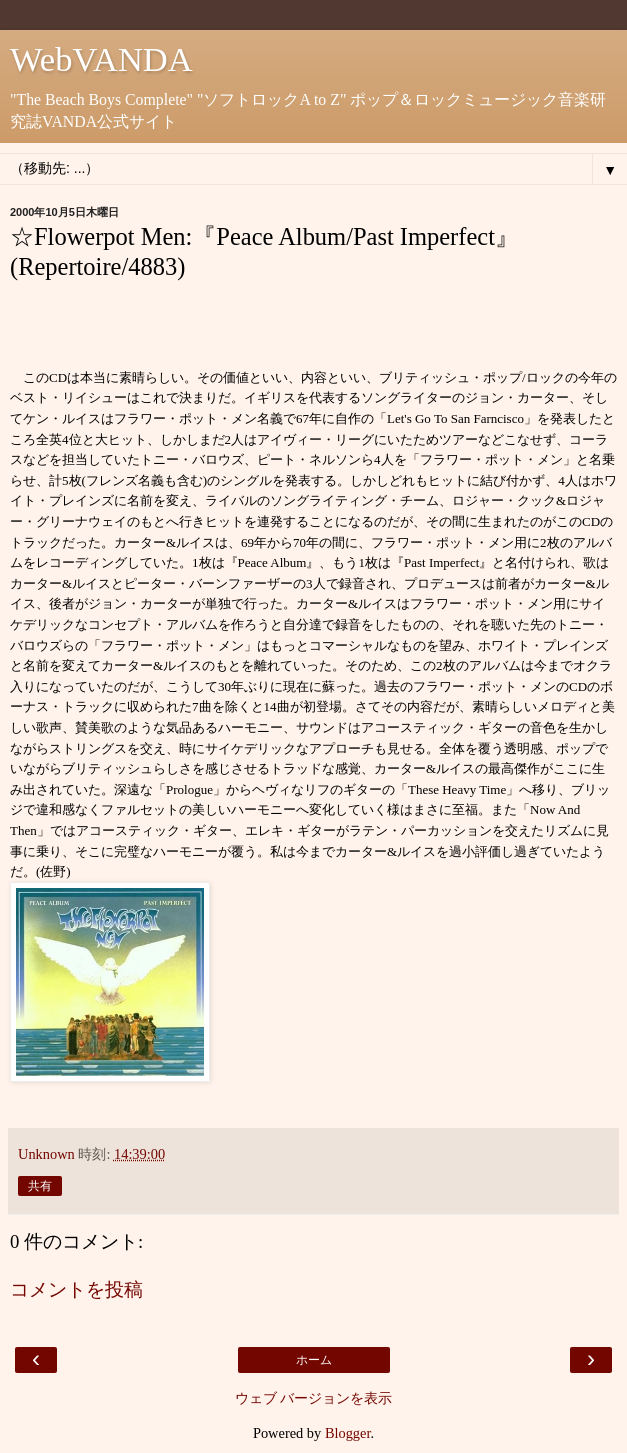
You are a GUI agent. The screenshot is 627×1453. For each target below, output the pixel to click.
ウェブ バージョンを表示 (314, 1398)
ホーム (314, 1360)
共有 (40, 1186)
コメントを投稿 (76, 1289)
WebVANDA (101, 59)
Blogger (348, 1433)
